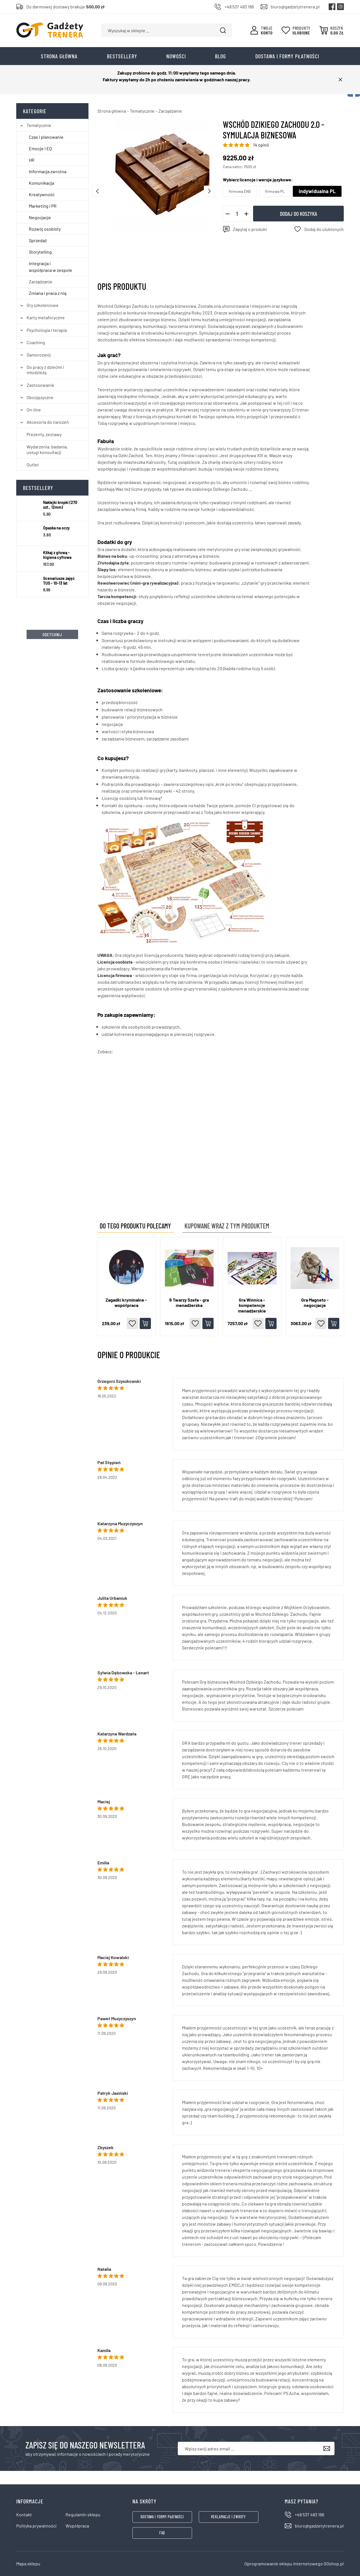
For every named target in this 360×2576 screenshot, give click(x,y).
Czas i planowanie (46, 137)
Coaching (36, 342)
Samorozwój (39, 354)
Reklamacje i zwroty (228, 2516)
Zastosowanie (40, 385)
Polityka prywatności (36, 2525)
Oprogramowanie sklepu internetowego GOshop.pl (294, 2563)
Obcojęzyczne (40, 397)
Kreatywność (42, 194)
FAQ (162, 2532)
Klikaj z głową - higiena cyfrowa (57, 555)
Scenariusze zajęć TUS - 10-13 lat (59, 580)
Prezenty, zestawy (44, 434)
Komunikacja (41, 183)
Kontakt (24, 2514)
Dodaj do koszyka (298, 213)
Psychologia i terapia (47, 330)
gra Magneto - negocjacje (315, 1302)
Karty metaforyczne (46, 317)
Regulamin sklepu (83, 2514)
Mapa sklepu (28, 2563)
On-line (34, 409)
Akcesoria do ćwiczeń (48, 422)
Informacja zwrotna (47, 171)
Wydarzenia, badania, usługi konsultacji (47, 449)
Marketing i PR (43, 206)
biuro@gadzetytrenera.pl (295, 6)
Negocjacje (40, 217)
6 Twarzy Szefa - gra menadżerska (189, 1302)
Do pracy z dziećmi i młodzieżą (45, 369)
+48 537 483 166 (239, 6)
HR (31, 160)
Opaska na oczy (56, 528)
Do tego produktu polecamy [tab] (135, 1226)
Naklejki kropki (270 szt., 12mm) (60, 505)
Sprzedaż (38, 240)
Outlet (33, 464)
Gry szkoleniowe (43, 305)
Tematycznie (39, 125)
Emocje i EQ (40, 148)
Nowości (176, 56)
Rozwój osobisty (45, 229)
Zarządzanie (40, 281)
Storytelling (40, 251)
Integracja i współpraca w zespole (50, 267)
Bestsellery (122, 56)
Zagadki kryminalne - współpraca (126, 1302)
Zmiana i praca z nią (47, 293)
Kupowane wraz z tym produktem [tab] (226, 1226)
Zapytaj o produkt (250, 229)
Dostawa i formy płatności (287, 56)
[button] (227, 213)
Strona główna (59, 56)
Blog (220, 56)
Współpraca (77, 2525)
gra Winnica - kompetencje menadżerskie (252, 1305)
